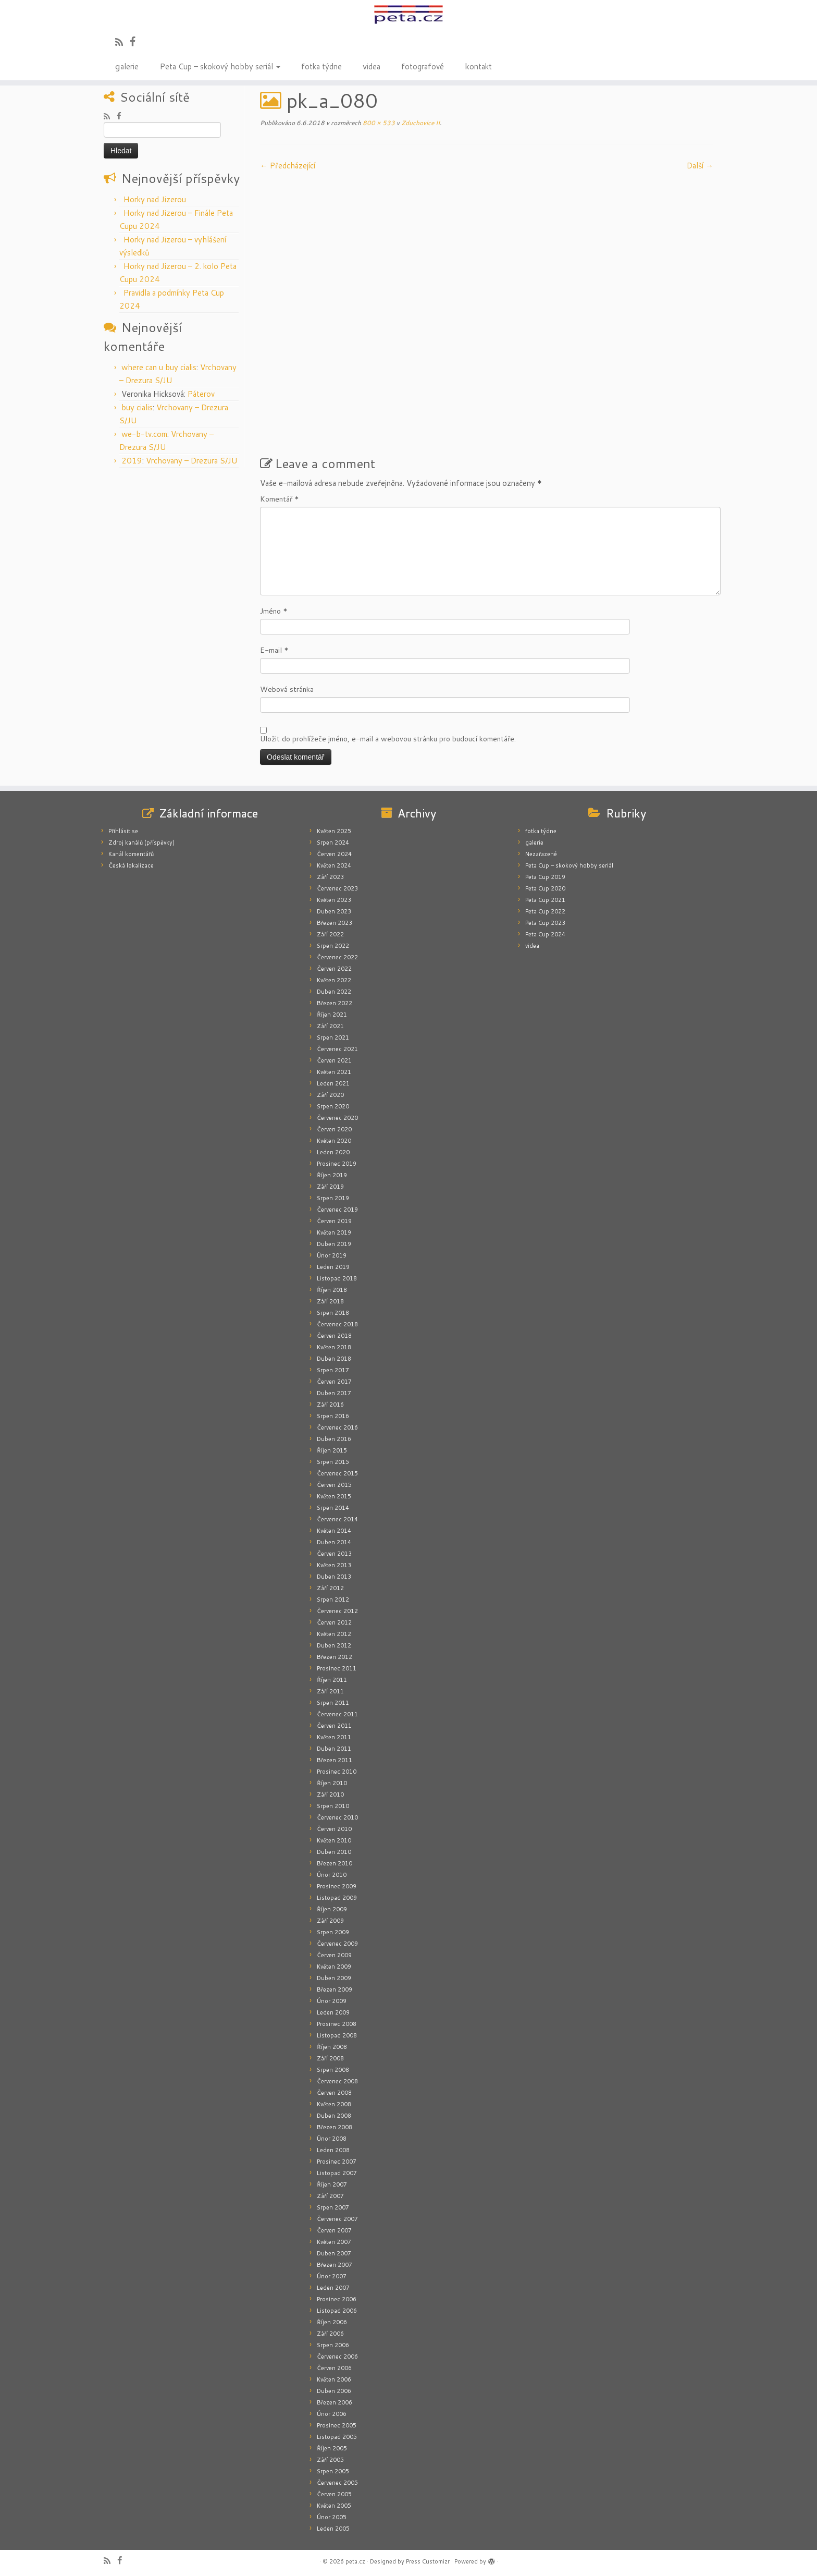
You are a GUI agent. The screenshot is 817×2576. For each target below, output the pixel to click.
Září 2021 (330, 1026)
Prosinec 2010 (336, 1771)
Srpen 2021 (333, 1037)
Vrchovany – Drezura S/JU (192, 460)
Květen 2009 (334, 1966)
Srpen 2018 (333, 1313)
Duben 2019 (334, 1244)
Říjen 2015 (332, 1450)
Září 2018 (330, 1301)
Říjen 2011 (332, 1680)
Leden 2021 (333, 1083)
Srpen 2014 (333, 1508)
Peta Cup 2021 (545, 900)
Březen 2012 (334, 1657)
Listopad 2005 (337, 2437)
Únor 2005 (331, 2517)
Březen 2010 (334, 1863)
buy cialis (137, 407)
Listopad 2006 (337, 2310)
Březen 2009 (334, 1989)
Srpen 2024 (333, 842)
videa (371, 65)
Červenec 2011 (337, 1714)
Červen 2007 (334, 2230)
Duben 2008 (334, 2115)
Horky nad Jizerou (154, 199)
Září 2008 (330, 2058)
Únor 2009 (331, 2001)
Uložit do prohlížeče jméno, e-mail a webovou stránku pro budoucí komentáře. (388, 739)
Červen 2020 (334, 1129)
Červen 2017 (334, 1381)
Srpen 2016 (333, 1416)
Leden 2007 (333, 2288)
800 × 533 (378, 122)
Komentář (279, 499)
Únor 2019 (331, 1255)
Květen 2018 (334, 1347)
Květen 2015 (334, 1496)
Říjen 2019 (332, 1175)
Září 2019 (330, 1186)
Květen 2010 (334, 1840)
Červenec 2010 (337, 1817)
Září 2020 (330, 1095)
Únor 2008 (331, 2138)
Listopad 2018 (337, 1278)
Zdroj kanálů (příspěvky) (141, 842)
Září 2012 (330, 1588)
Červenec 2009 (337, 1943)
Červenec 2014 (337, 1519)
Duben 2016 (334, 1439)
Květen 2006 (334, 2379)
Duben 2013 (334, 1576)
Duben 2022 (334, 991)
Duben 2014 (334, 1542)
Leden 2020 (333, 1152)
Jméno (274, 611)
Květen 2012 (334, 1634)
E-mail (274, 650)
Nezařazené (541, 854)
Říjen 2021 (332, 1014)
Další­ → (700, 165)
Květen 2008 (334, 2104)
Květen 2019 (334, 1232)
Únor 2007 (331, 2276)
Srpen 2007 (333, 2207)
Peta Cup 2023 (545, 923)
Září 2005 (330, 2460)
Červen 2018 (334, 1336)
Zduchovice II (420, 122)
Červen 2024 (334, 854)
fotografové (422, 65)
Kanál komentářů (131, 854)
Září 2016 (330, 1404)
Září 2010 (330, 1794)
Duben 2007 (334, 2253)
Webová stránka (287, 689)
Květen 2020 (334, 1141)
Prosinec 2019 (336, 1163)
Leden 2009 (333, 2012)
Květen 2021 (334, 1072)
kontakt (478, 65)
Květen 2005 (334, 2505)
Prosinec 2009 (336, 1886)
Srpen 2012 (333, 1599)
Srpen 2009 (333, 1932)
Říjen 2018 (332, 1290)
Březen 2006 (334, 2402)
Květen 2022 (334, 980)
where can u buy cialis (158, 367)
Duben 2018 (334, 1358)
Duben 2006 (334, 2391)
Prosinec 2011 (336, 1668)
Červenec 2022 (337, 957)
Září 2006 (330, 2333)
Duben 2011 (334, 1748)
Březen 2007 (334, 2265)
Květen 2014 (334, 1531)
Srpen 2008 (333, 2070)
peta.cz (355, 2561)
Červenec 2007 (337, 2219)
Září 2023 (330, 877)
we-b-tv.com (144, 434)
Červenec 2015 (337, 1473)
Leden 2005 (333, 2528)
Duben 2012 (334, 1645)
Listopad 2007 (337, 2173)
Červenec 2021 (337, 1049)
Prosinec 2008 (336, 2024)
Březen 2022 (334, 1003)
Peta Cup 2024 (545, 934)
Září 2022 (330, 934)
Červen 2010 (334, 1829)
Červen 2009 (334, 1955)
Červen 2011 (334, 1726)
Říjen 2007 (332, 2184)
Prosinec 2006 (336, 2299)
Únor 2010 (331, 1875)
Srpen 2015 (333, 1462)
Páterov (201, 393)
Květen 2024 (334, 865)
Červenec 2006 (337, 2356)
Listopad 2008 (337, 2035)
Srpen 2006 (333, 2345)
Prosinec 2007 (336, 2161)
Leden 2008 (333, 2150)
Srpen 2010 (333, 1806)
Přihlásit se (123, 831)
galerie (127, 65)
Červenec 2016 (337, 1427)
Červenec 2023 (337, 888)
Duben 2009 (334, 1978)
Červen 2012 (334, 1622)
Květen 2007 (334, 2242)
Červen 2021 (334, 1060)
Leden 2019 (333, 1267)
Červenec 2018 (337, 1324)
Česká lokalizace (131, 865)
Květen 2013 (334, 1565)
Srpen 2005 (333, 2471)
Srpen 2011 (333, 1703)
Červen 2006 (334, 2368)
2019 (131, 460)
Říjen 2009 (332, 1909)
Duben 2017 (334, 1393)
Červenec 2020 (337, 1118)
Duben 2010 (334, 1852)
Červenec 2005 (337, 2483)
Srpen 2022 (333, 946)
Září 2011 (330, 1691)
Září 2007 (330, 2196)
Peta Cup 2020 (545, 888)
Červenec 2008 (337, 2081)
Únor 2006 (331, 2414)
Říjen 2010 (332, 1783)
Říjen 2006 (332, 2322)
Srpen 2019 (333, 1198)
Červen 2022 (334, 969)
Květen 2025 (334, 831)
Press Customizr (428, 2561)
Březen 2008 (334, 2127)
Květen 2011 (334, 1737)
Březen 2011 (334, 1760)
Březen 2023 (334, 923)
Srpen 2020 (333, 1106)
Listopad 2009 (337, 1898)
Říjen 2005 (332, 2448)
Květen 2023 (334, 900)
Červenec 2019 (337, 1209)
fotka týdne (321, 65)
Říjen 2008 (332, 2047)
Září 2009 (330, 1920)
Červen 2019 (334, 1221)
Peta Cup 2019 (545, 877)
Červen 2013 (334, 1553)
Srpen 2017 (333, 1370)
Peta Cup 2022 (545, 911)
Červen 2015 (334, 1485)
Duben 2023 (334, 911)
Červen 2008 (334, 2093)
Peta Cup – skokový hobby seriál (219, 65)
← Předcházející (287, 165)
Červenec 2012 (337, 1611)
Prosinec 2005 (336, 2425)
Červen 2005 (334, 2494)
